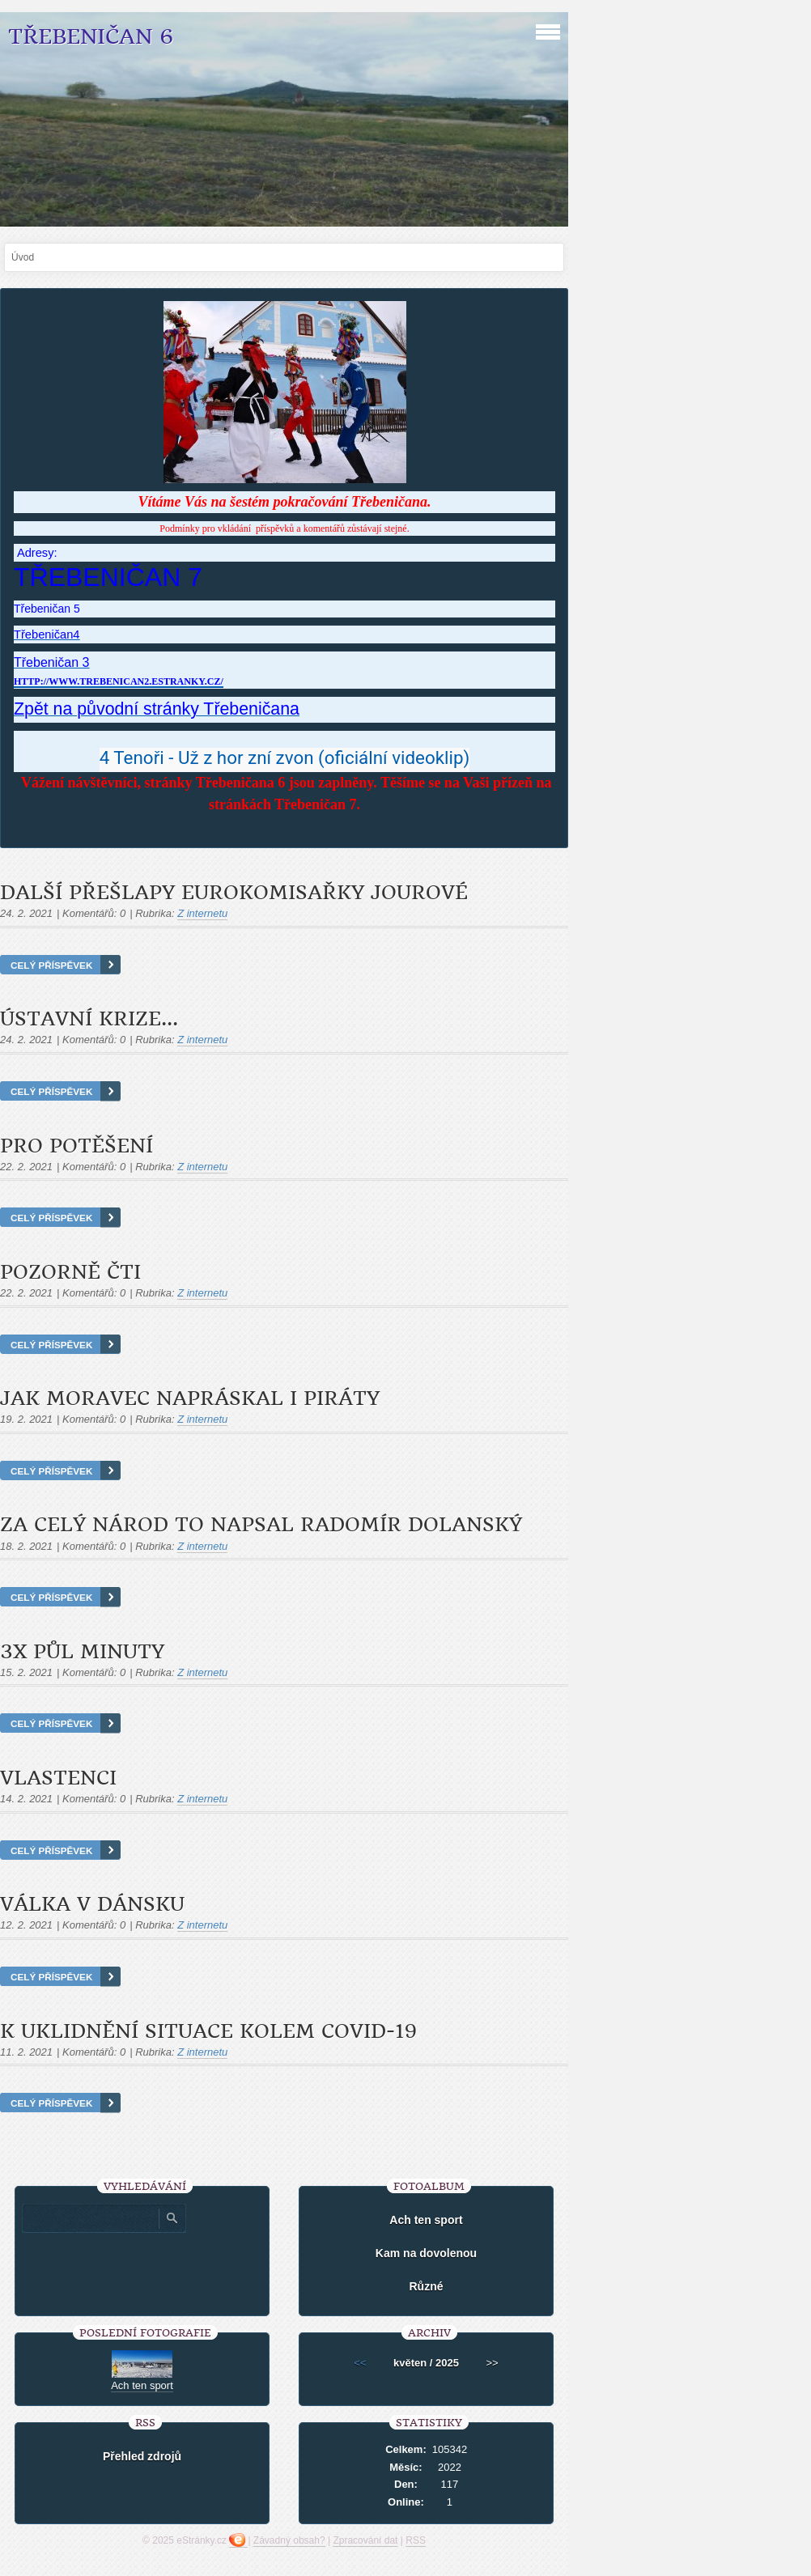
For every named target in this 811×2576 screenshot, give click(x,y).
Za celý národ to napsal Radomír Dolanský (261, 1524)
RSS (416, 2540)
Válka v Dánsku (92, 1904)
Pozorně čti (70, 1272)
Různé (426, 2286)
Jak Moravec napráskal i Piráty (190, 1398)
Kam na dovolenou (426, 2253)
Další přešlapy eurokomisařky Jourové (234, 892)
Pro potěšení (76, 1146)
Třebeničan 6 (91, 36)
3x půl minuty (82, 1651)
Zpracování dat (365, 2540)
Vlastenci (58, 1778)
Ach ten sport (425, 2219)
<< (360, 2363)
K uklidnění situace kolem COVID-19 (208, 2031)
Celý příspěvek (51, 965)
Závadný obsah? (289, 2540)
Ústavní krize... (89, 1019)
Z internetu (202, 913)
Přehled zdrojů (142, 2456)
